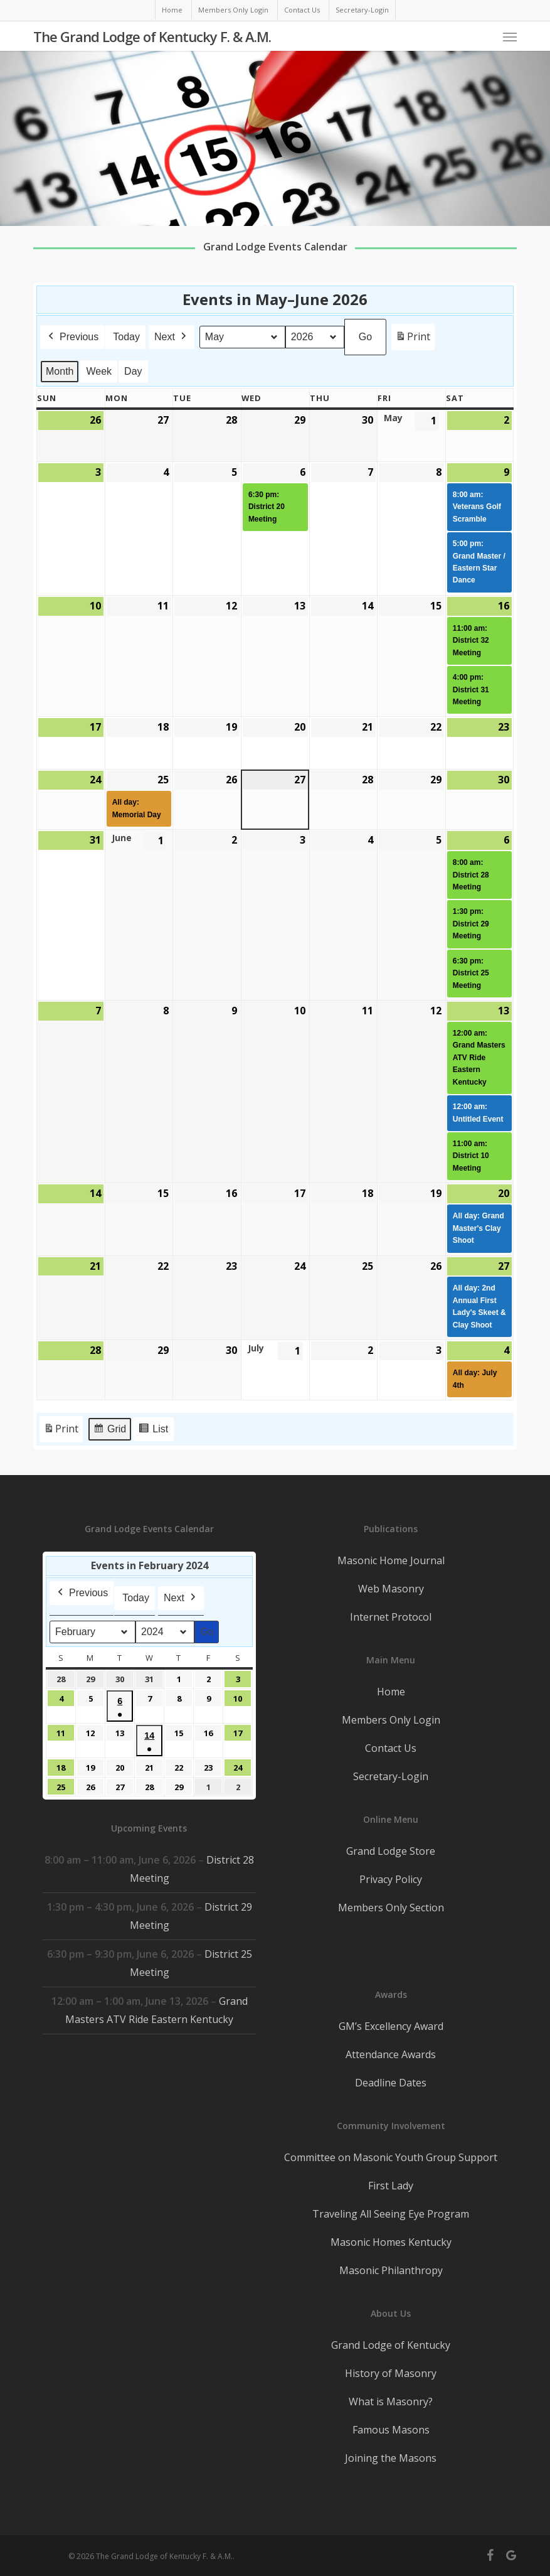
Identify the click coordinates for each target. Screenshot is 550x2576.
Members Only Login (391, 1720)
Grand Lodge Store (390, 1851)
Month (59, 371)
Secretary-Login (390, 1776)
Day (133, 371)
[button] (510, 36)
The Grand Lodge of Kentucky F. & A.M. (152, 36)
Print (412, 339)
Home (391, 1692)
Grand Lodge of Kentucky (390, 2345)
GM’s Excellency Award (391, 2026)
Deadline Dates (390, 2083)
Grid (109, 1430)
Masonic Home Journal (391, 1560)
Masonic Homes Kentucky (391, 2242)
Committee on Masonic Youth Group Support (390, 2157)
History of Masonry (390, 2373)
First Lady (390, 2185)
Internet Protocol (390, 1617)
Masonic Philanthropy (391, 2270)
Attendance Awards (391, 2054)
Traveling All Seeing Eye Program (390, 2214)
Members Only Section (391, 1907)
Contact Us (390, 1748)
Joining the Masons (390, 2458)
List (153, 1430)
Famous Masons (391, 2430)
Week (99, 371)
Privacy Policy (390, 1879)
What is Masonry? (391, 2401)
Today (126, 336)
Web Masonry (391, 1589)
